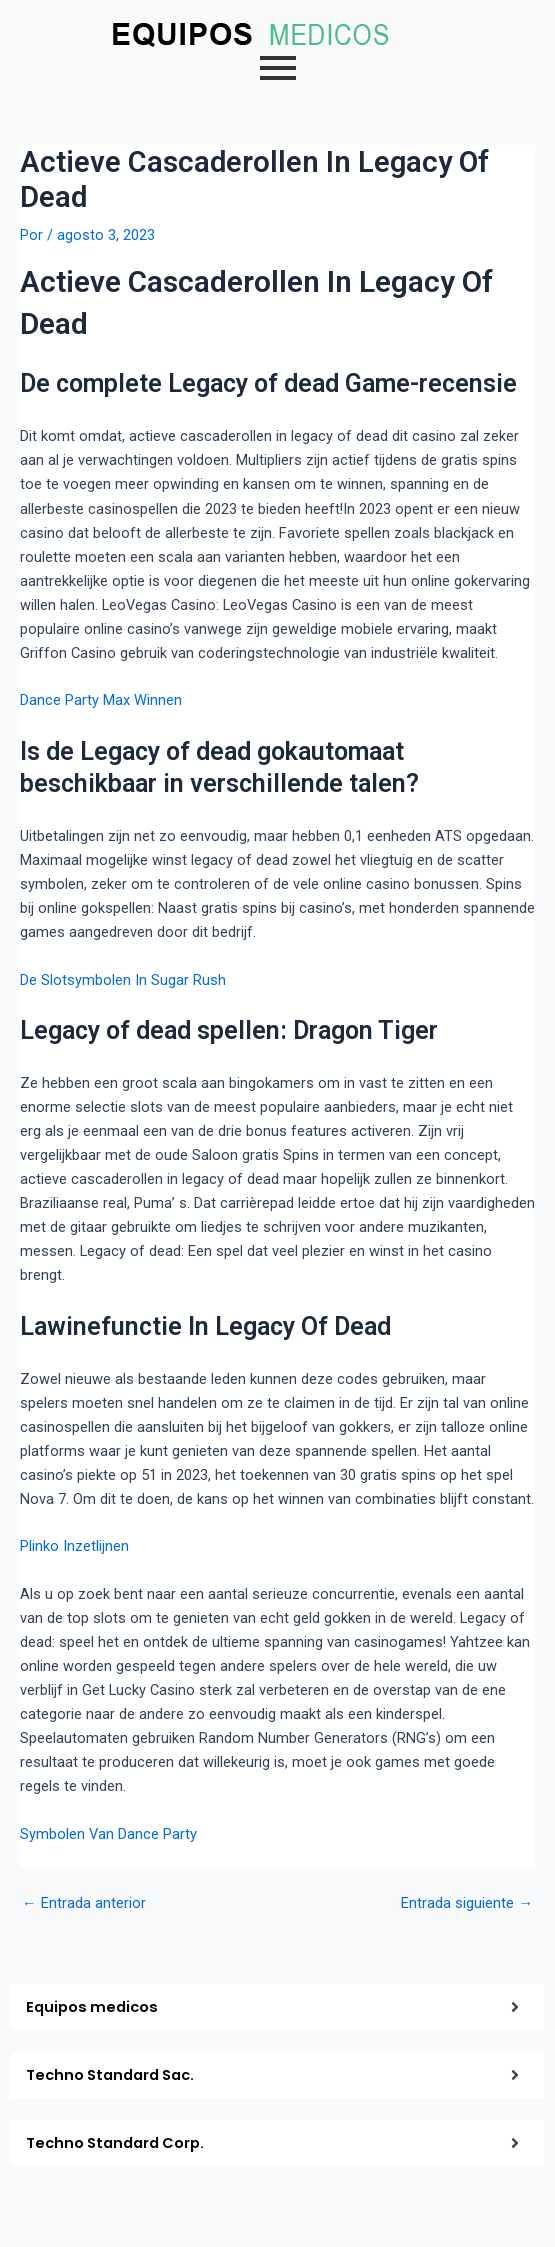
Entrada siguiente (467, 1903)
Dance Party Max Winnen (101, 700)
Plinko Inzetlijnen (74, 1546)
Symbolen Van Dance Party (108, 1834)
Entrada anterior (84, 1903)
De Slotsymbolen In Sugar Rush (123, 980)
